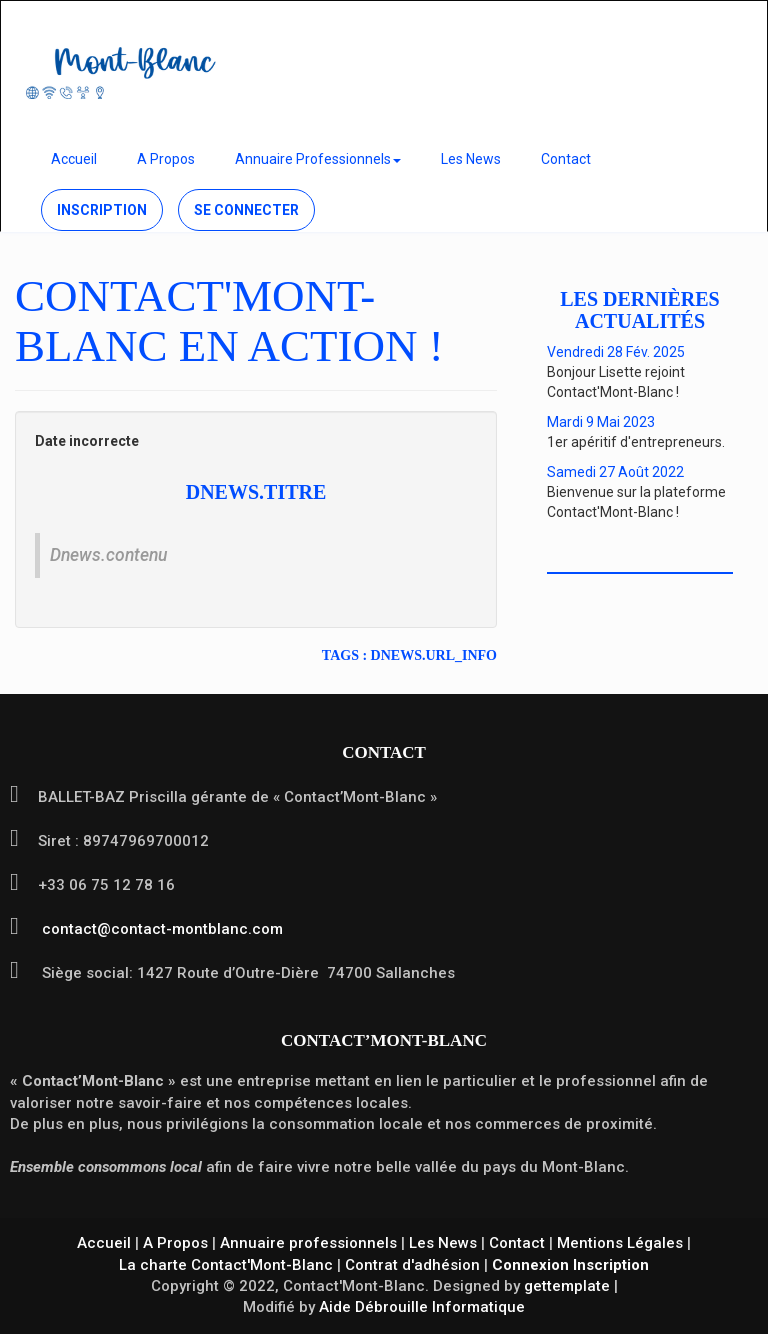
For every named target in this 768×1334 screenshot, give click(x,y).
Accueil (74, 159)
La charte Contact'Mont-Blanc (226, 1265)
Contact (566, 159)
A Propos (166, 159)
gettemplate (567, 1286)
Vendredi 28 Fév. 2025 (616, 352)
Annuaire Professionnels (318, 159)
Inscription (102, 210)
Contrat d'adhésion (412, 1265)
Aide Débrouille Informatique (422, 1307)
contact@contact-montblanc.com (160, 929)
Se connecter (246, 210)
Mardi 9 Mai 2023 (601, 422)
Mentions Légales (620, 1243)
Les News (471, 159)
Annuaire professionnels (308, 1243)
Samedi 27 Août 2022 (615, 472)
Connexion (530, 1265)
